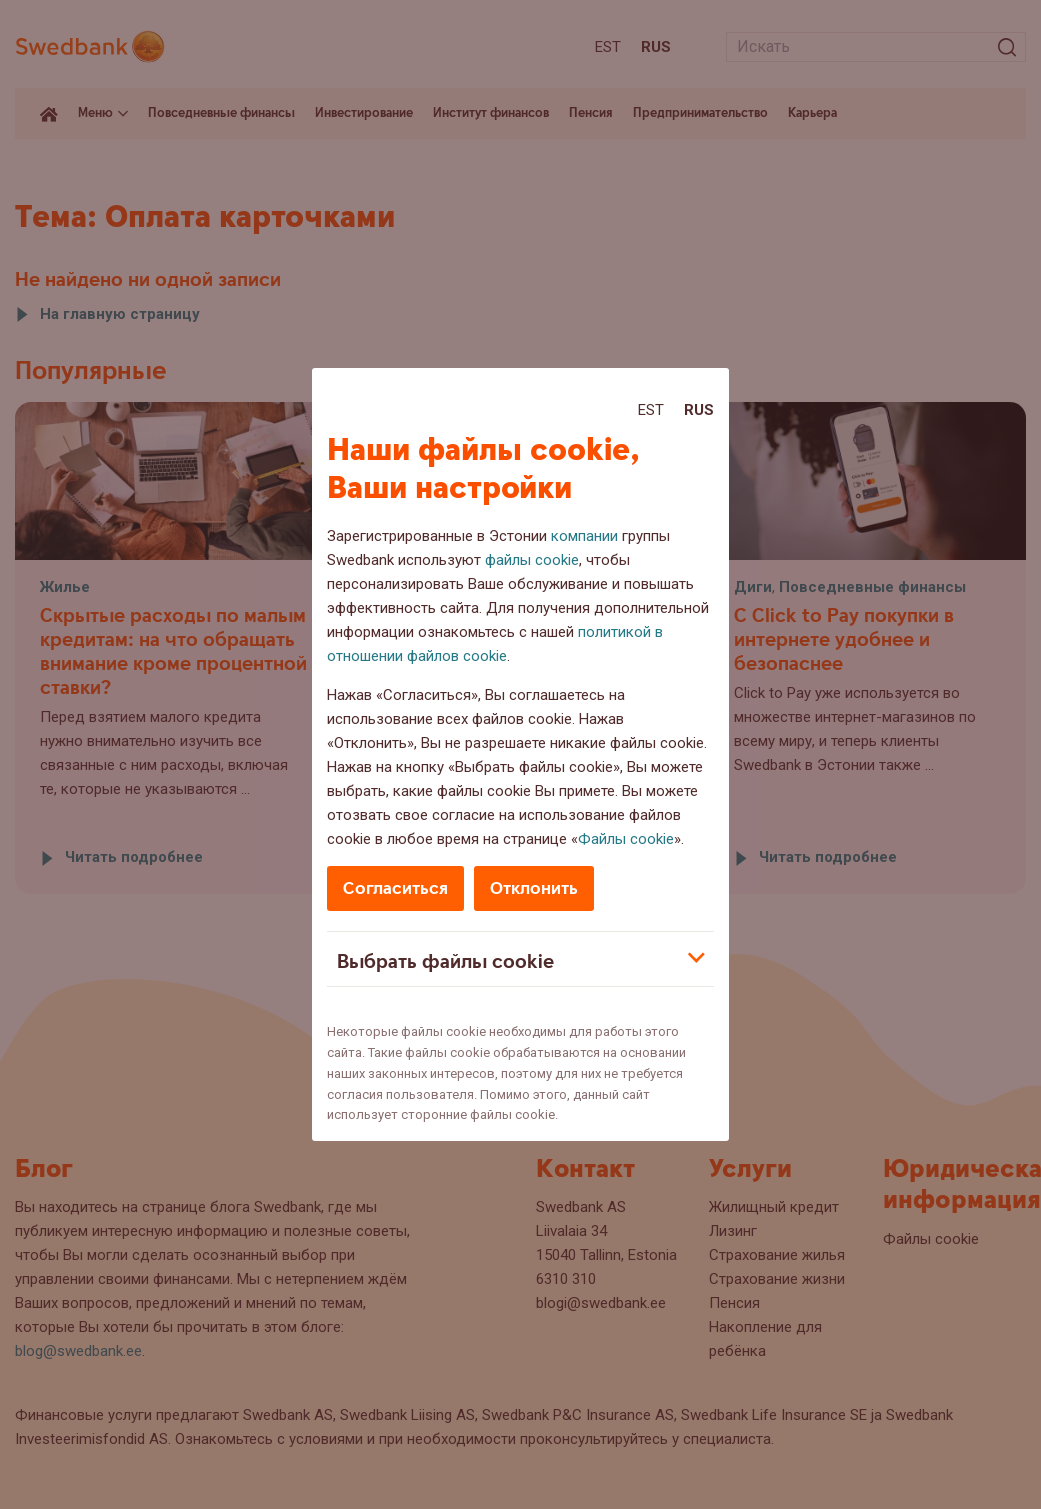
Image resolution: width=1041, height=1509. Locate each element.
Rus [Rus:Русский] (699, 410)
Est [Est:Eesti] (651, 410)
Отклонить (534, 888)
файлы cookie (532, 560)
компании (584, 536)
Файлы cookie (626, 839)
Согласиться (395, 888)
